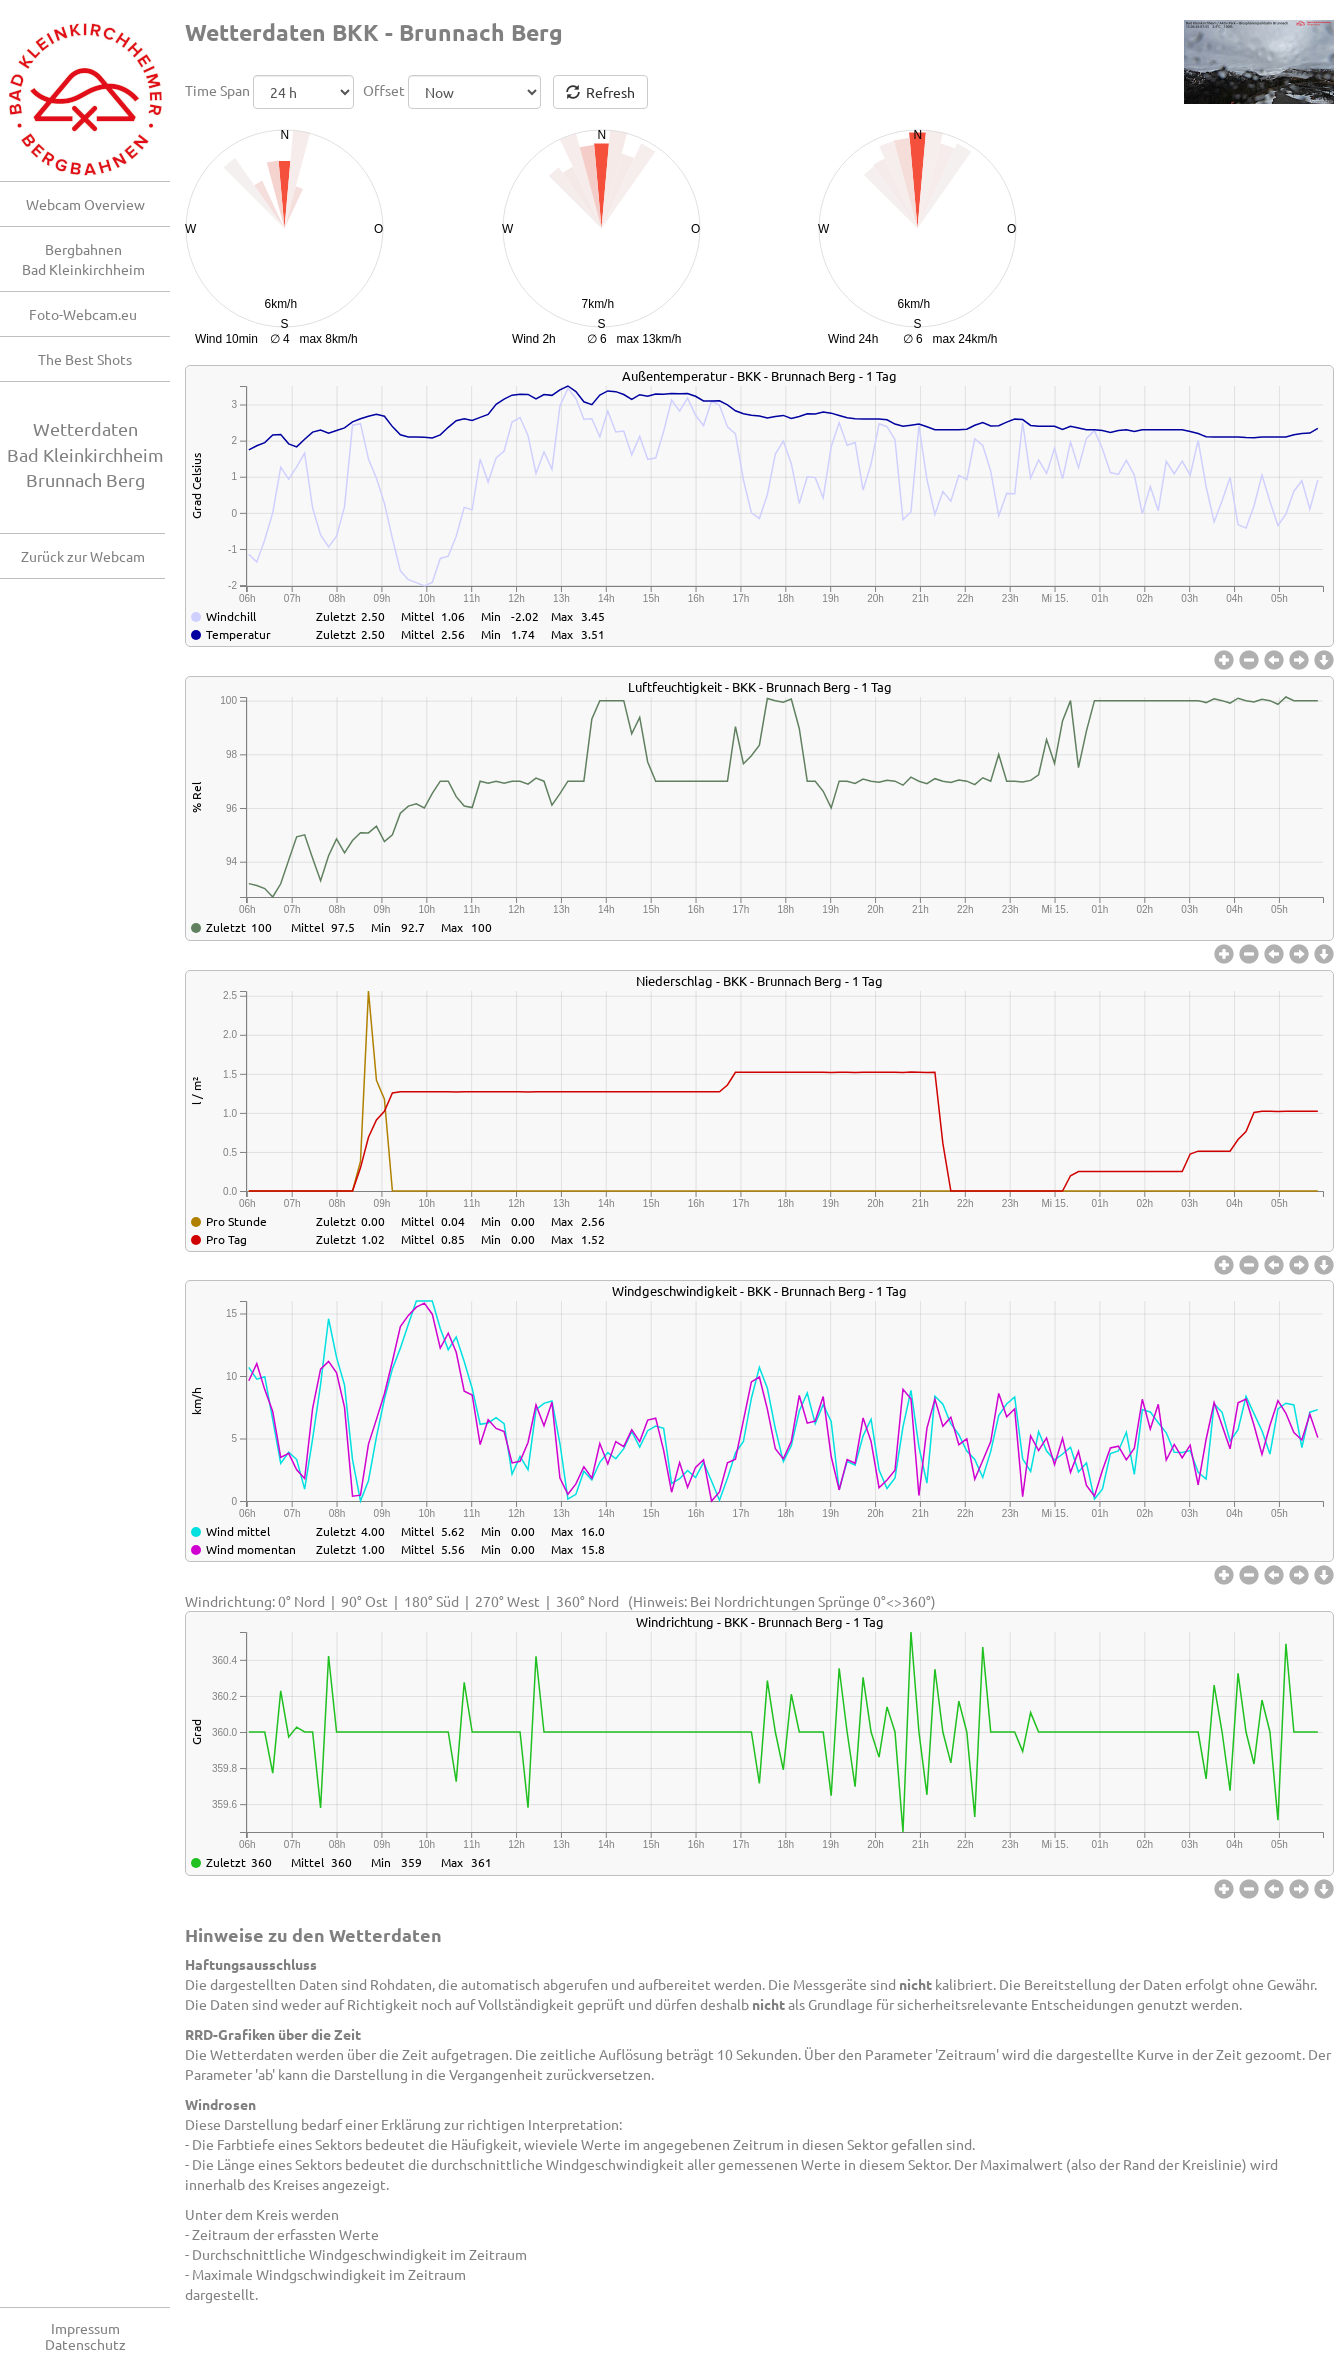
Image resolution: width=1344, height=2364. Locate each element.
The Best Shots (85, 359)
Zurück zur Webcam (83, 556)
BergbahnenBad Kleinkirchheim (83, 259)
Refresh (600, 92)
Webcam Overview (85, 204)
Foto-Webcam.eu (83, 314)
